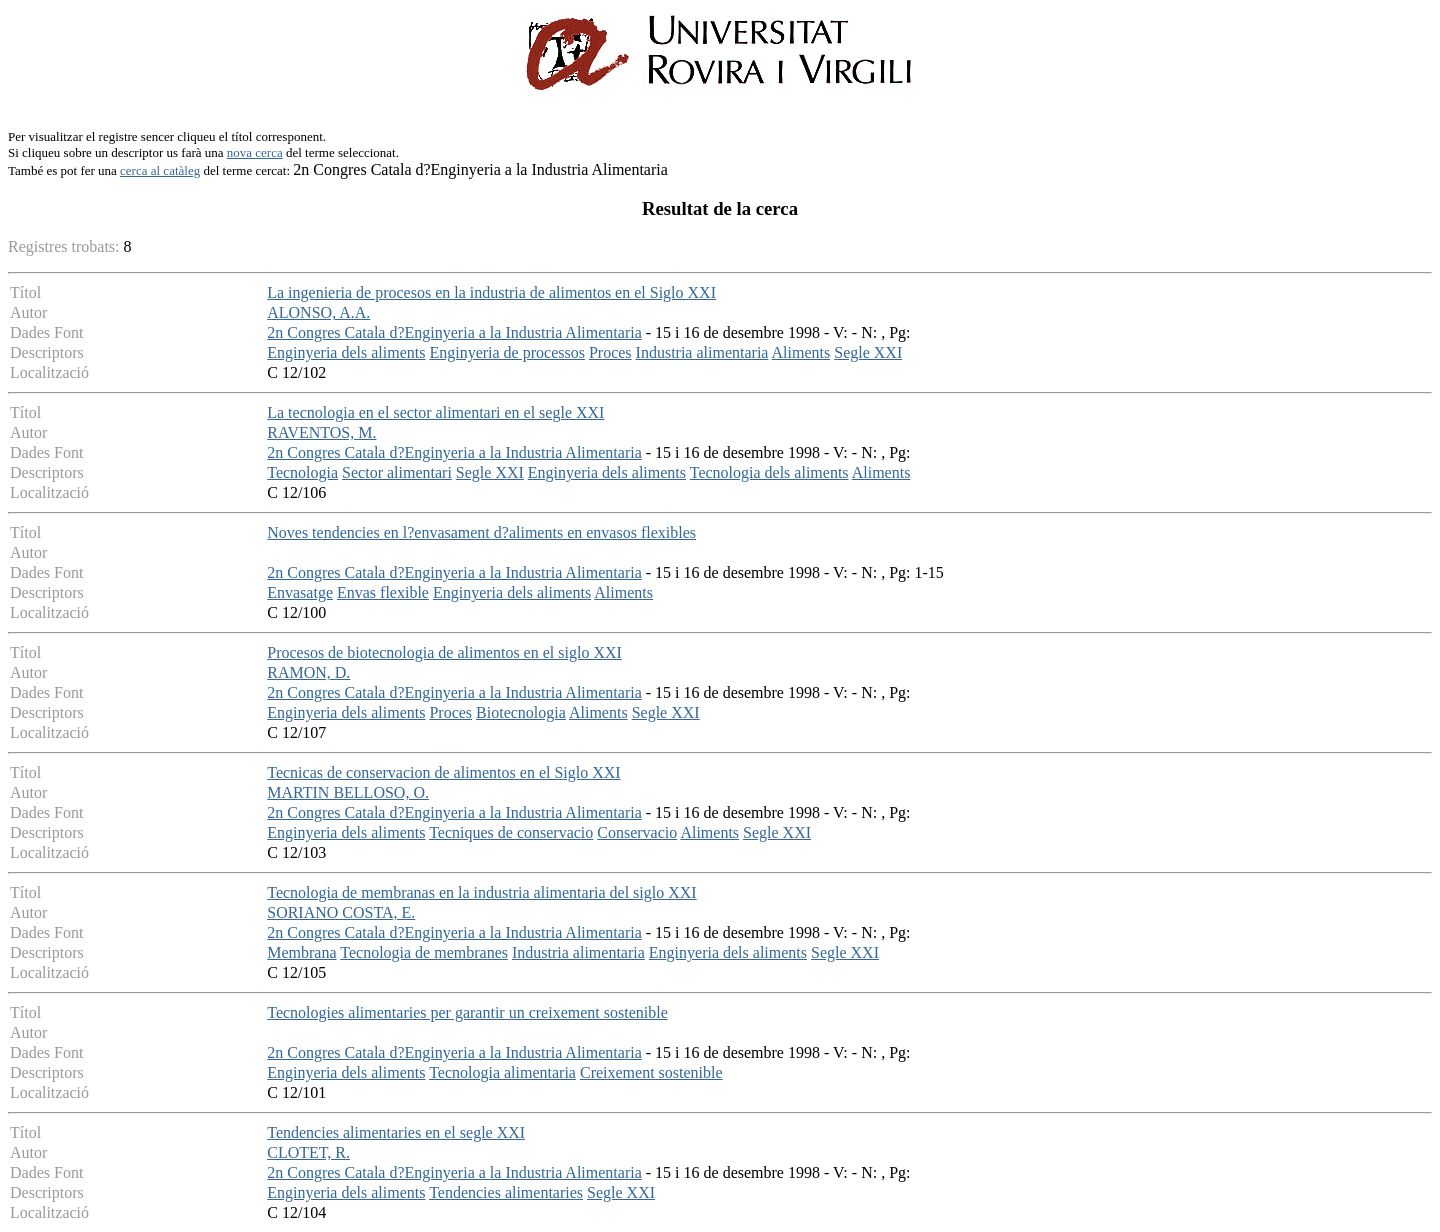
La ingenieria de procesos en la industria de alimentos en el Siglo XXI (491, 292)
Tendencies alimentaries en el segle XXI (396, 1132)
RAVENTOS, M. (321, 432)
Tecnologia (302, 472)
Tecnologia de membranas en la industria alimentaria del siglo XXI (481, 892)
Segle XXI (868, 352)
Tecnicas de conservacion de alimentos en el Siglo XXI (443, 772)
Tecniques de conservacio (511, 832)
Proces (610, 352)
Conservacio (637, 832)
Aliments (801, 352)
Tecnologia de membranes (424, 952)
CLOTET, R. (308, 1152)
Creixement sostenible (651, 1072)
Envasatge (300, 592)
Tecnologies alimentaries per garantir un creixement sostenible (467, 1012)
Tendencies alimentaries (506, 1192)
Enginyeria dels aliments (346, 352)
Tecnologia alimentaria (502, 1072)
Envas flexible (383, 592)
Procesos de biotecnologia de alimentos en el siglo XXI (444, 652)
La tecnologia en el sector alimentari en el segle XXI (435, 412)
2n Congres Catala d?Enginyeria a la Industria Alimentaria (454, 332)
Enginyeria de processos (507, 352)
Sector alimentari (397, 472)
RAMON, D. (308, 672)
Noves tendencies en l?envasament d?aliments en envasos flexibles (481, 532)
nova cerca (255, 152)
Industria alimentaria (702, 352)
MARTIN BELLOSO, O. (348, 792)
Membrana (301, 952)
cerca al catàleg (160, 170)
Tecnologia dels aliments (769, 472)
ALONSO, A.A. (318, 312)
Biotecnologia (521, 712)
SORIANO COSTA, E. (341, 912)
